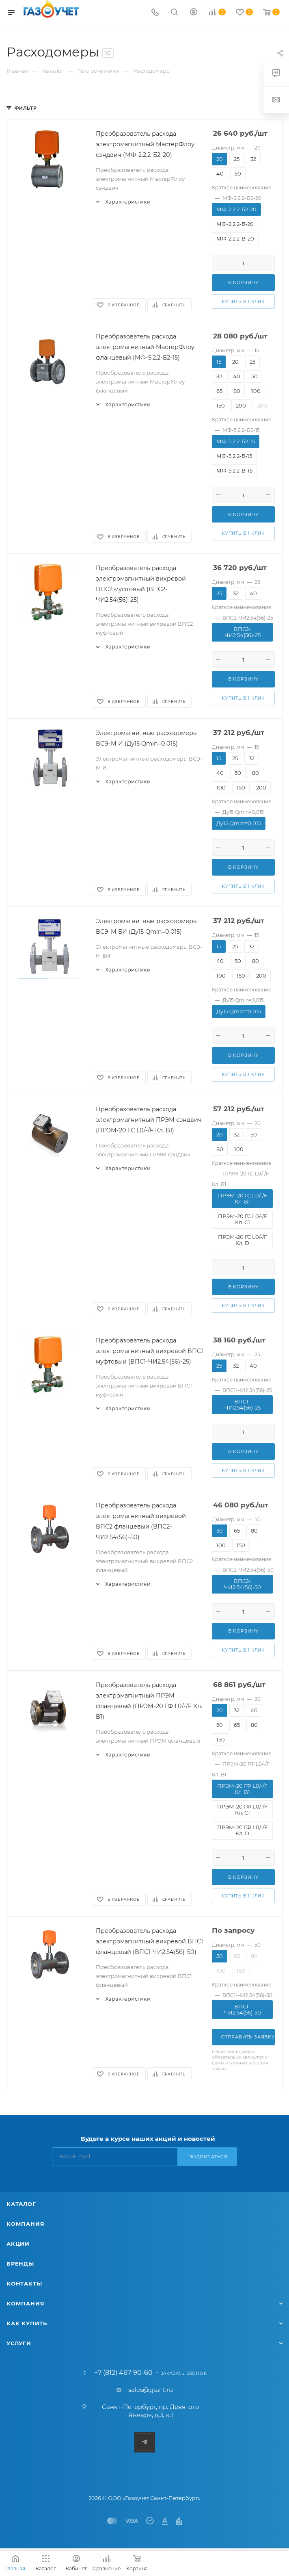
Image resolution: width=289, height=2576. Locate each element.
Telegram (144, 2442)
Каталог (21, 2204)
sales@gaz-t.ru (150, 2390)
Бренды (20, 2263)
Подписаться (208, 2157)
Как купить (26, 2323)
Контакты (24, 2283)
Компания (25, 2223)
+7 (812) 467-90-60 (123, 2373)
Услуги (18, 2343)
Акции (18, 2243)
